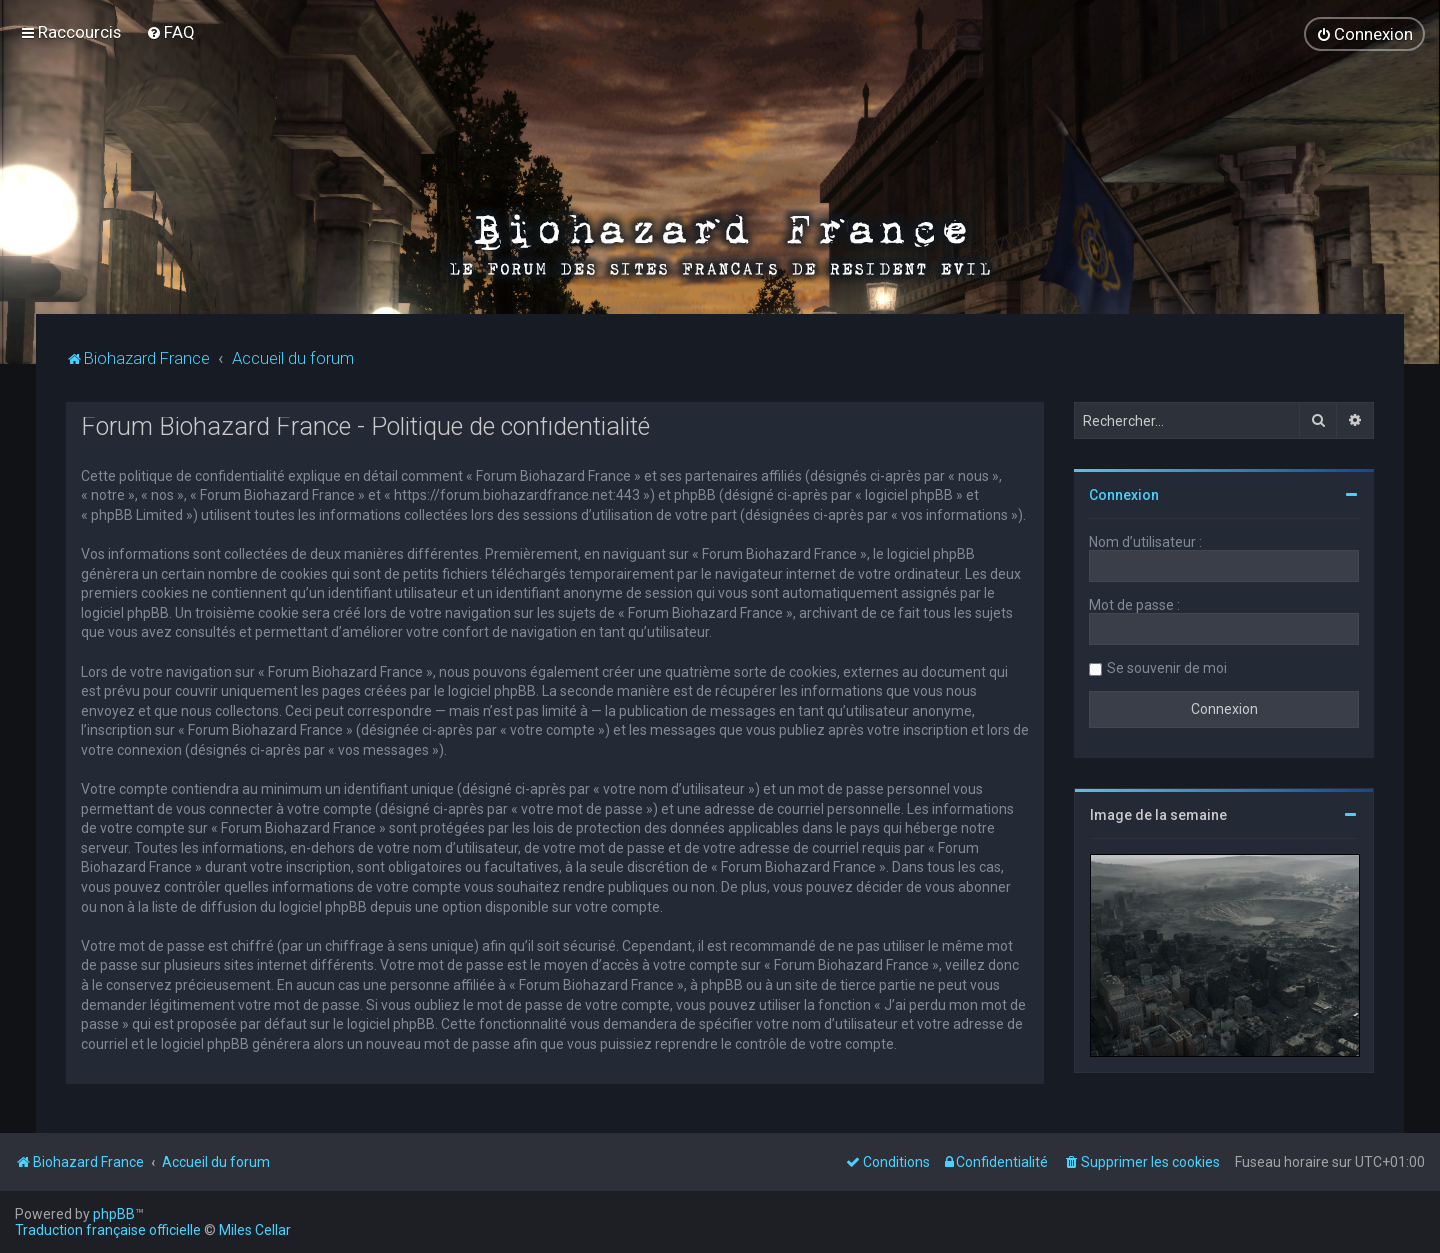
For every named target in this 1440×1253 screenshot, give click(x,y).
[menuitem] (170, 32)
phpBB (114, 1214)
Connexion (1124, 495)
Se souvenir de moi (1167, 668)
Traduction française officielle (108, 1230)
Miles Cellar (255, 1230)
